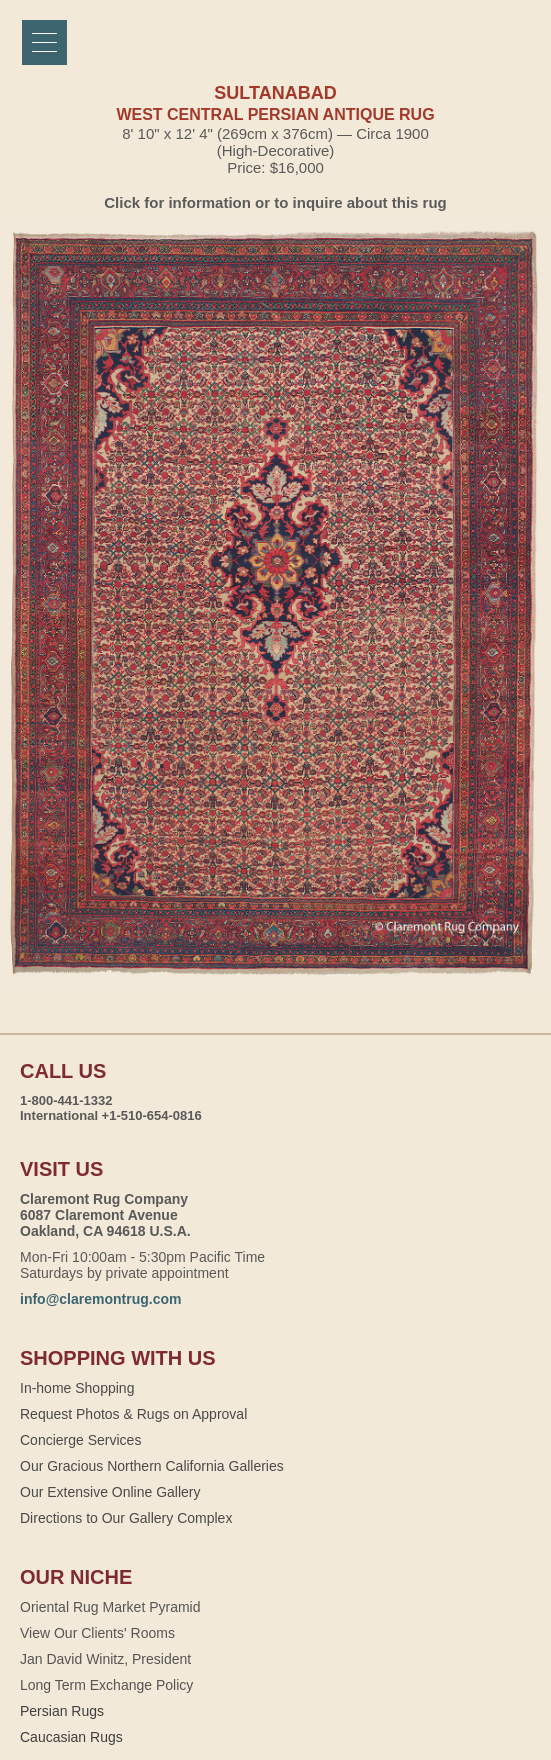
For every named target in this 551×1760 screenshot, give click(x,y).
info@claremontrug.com (100, 1299)
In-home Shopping (77, 1388)
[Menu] (44, 42)
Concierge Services (80, 1440)
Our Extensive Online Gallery (110, 1492)
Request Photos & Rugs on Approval (133, 1414)
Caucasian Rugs (71, 1737)
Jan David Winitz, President (105, 1659)
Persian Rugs (62, 1711)
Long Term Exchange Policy (106, 1685)
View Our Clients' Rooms (97, 1633)
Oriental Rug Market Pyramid (110, 1607)
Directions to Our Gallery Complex (126, 1518)
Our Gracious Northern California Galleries (152, 1466)
